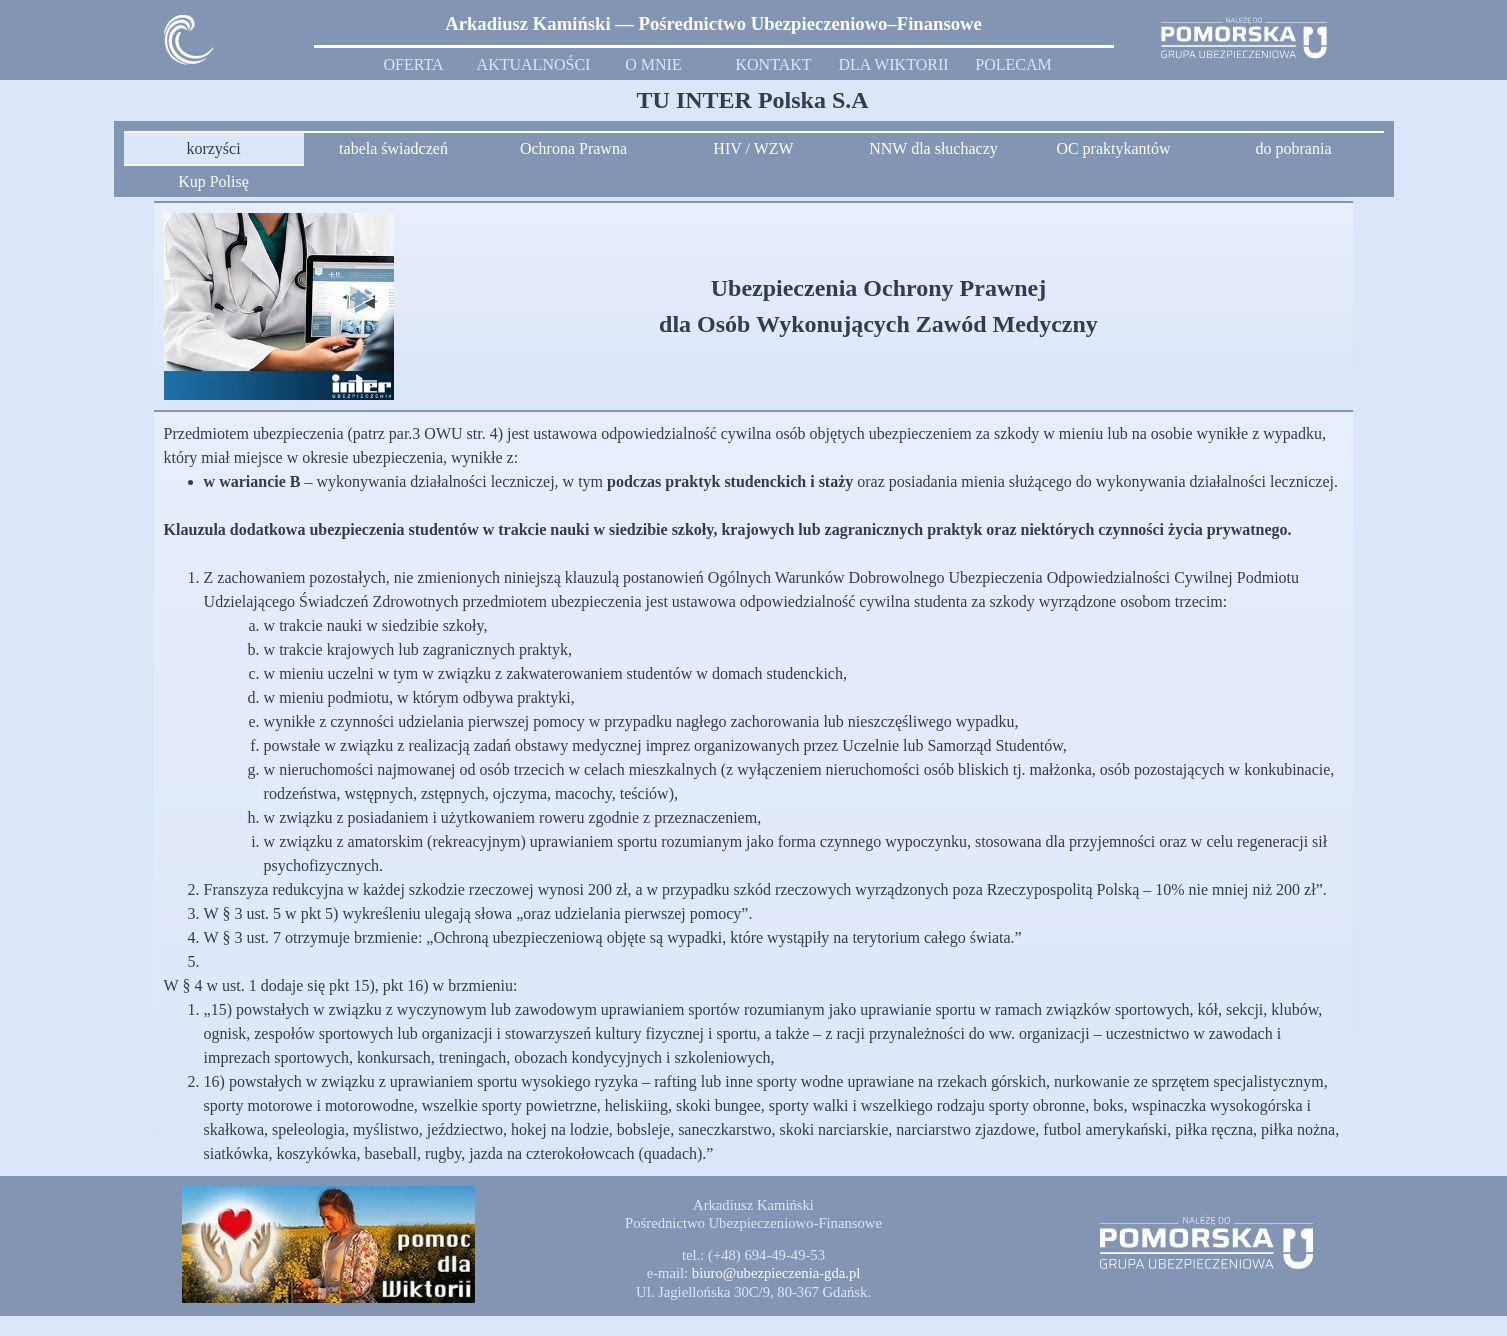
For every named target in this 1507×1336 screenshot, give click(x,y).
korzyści (213, 148)
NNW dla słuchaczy (933, 148)
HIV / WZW (753, 148)
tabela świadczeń (393, 148)
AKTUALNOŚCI (534, 64)
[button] (776, 1273)
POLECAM (1013, 64)
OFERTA (414, 64)
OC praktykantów (1113, 148)
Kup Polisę (213, 181)
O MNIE (653, 64)
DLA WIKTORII (893, 64)
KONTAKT (773, 64)
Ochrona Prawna (573, 148)
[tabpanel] (714, 24)
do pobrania (1294, 148)
